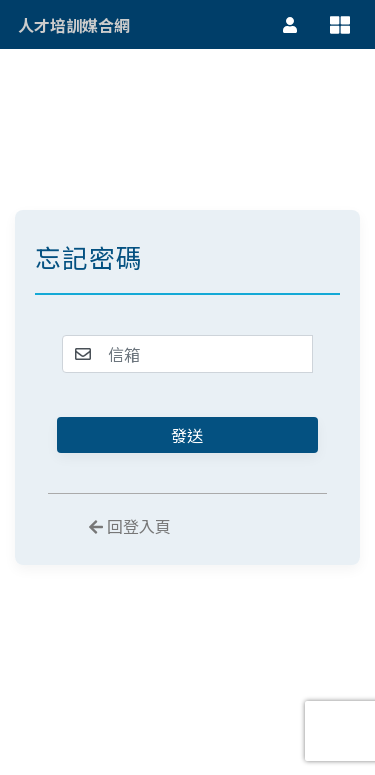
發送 (187, 435)
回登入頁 (130, 526)
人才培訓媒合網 (74, 25)
